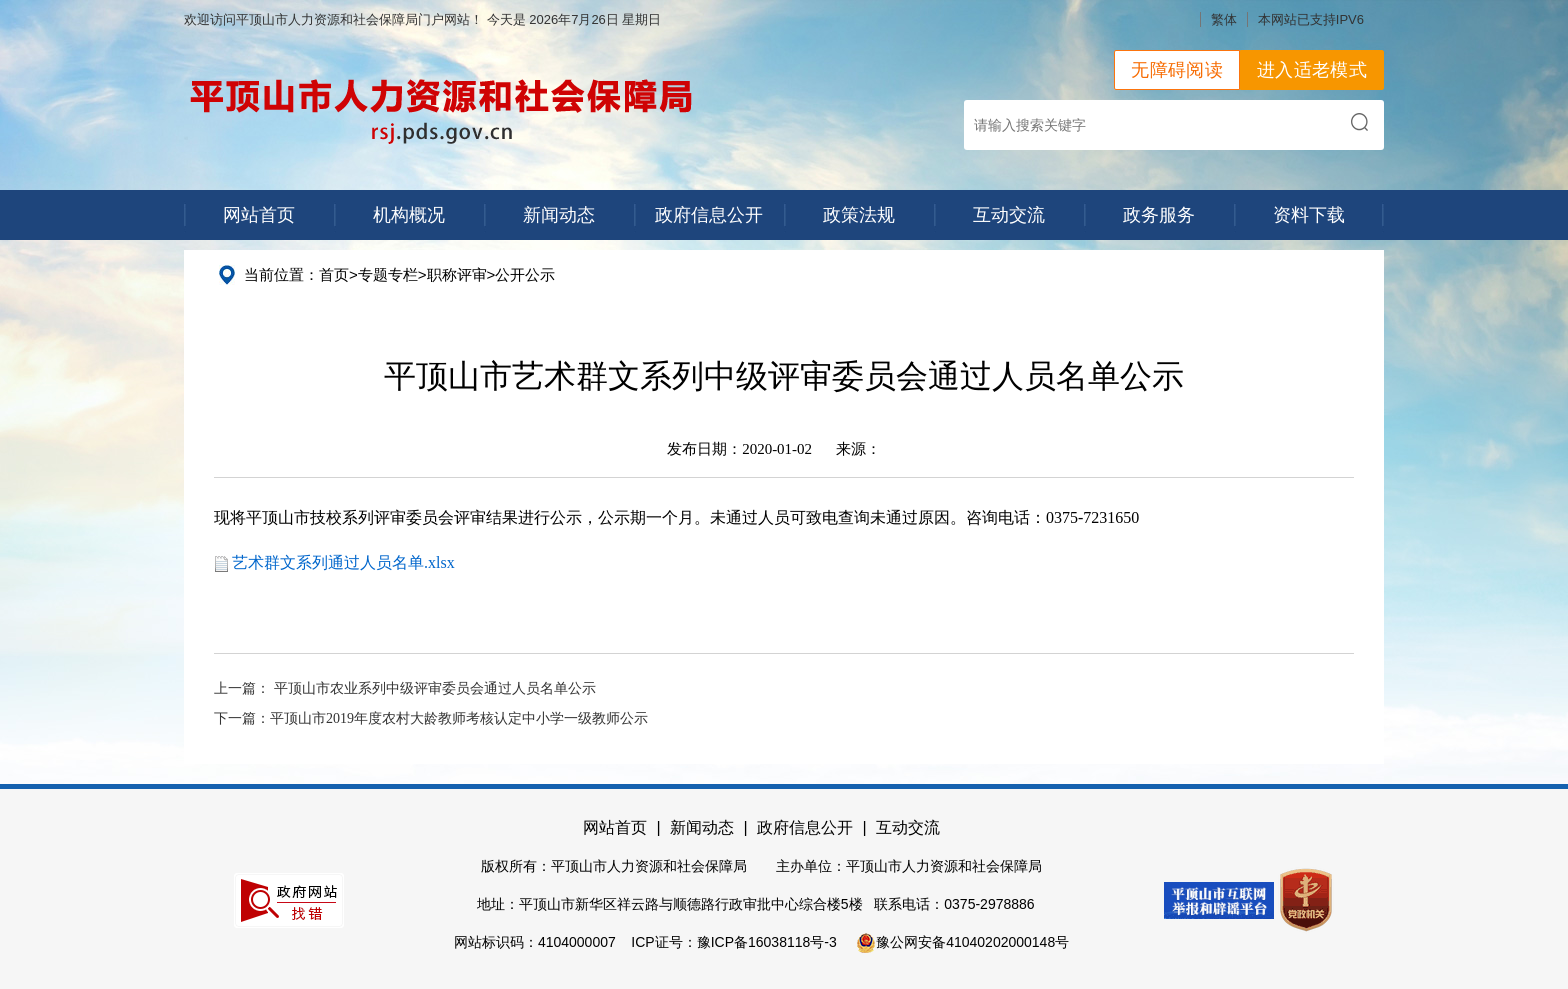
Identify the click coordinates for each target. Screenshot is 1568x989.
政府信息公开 (709, 215)
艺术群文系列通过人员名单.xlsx (343, 562)
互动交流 (1009, 215)
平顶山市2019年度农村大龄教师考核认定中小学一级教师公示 (459, 718)
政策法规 (859, 215)
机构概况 (409, 215)
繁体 (1224, 19)
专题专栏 (388, 274)
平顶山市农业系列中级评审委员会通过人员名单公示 (435, 688)
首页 (334, 274)
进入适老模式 (1312, 70)
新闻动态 (559, 215)
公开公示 (525, 274)
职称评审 (457, 274)
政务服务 (1159, 215)
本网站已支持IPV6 (1311, 19)
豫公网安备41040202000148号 (962, 942)
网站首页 (259, 215)
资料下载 (1309, 215)
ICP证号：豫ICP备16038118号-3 (733, 942)
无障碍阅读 (1177, 70)
